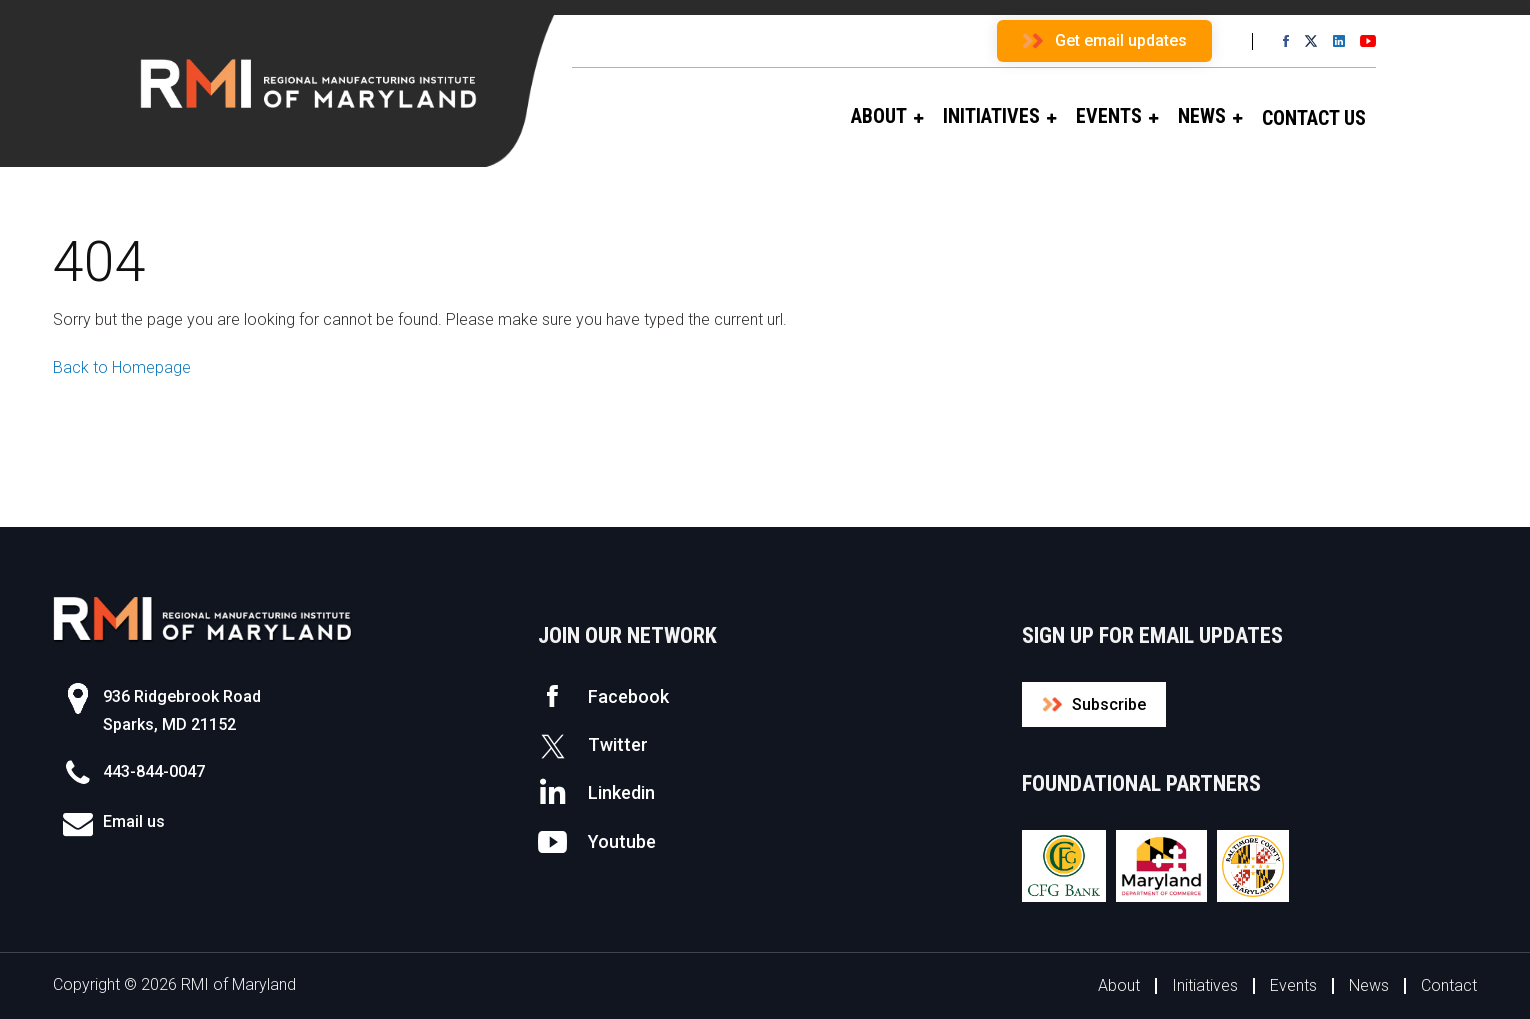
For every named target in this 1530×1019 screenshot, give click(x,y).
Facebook (603, 696)
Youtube (597, 842)
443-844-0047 (154, 771)
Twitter (593, 745)
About (1119, 985)
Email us (134, 821)
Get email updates (1121, 40)
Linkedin (596, 793)
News (1369, 985)
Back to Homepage (122, 367)
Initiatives (1205, 985)
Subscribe (1109, 704)
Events (1293, 985)
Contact (1449, 985)
